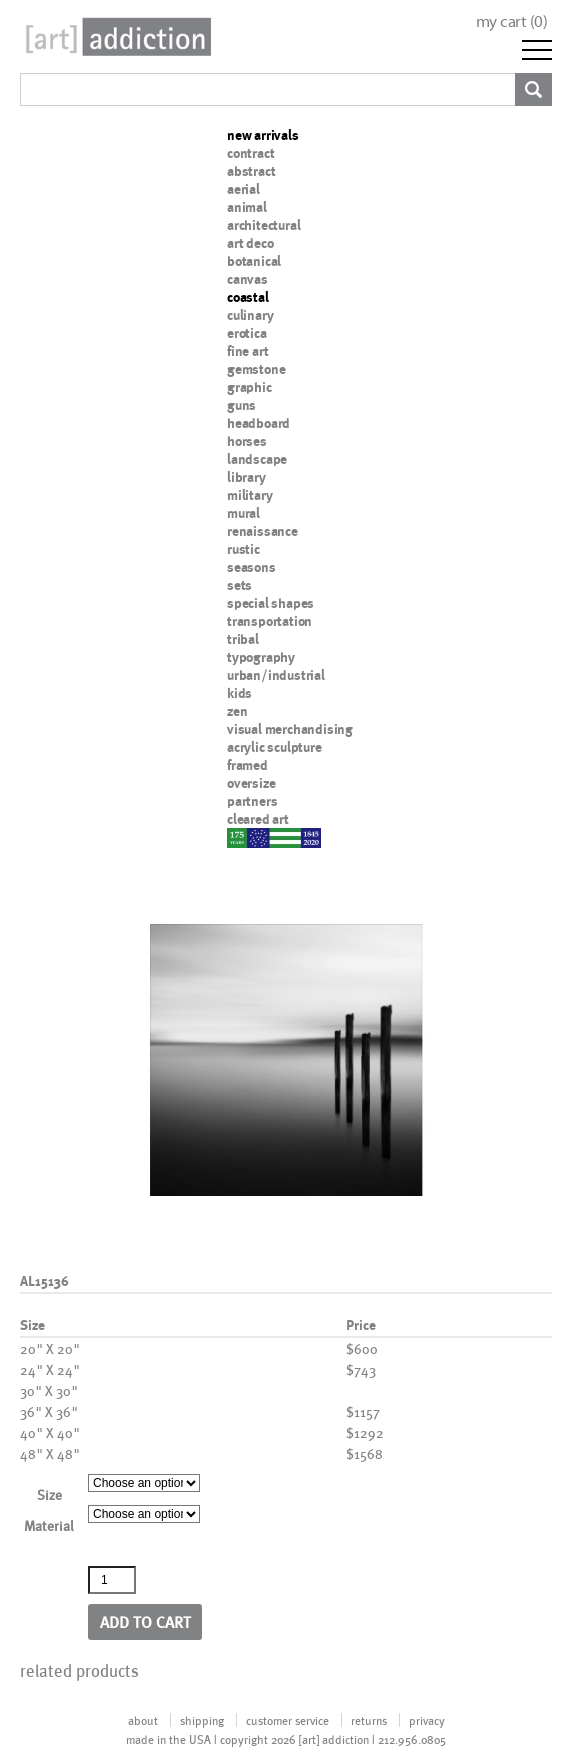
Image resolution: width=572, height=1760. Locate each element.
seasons (251, 567)
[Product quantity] (112, 1580)
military (249, 495)
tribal (243, 639)
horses (247, 441)
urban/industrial (276, 675)
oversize (251, 783)
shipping (202, 1720)
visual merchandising (290, 729)
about (143, 1720)
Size (49, 1494)
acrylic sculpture (274, 747)
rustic (243, 549)
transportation (269, 621)
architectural (263, 225)
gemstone (256, 369)
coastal (248, 297)
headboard (258, 423)
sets (239, 585)
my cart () (512, 21)
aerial (243, 189)
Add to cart (145, 1621)
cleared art (258, 819)
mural (243, 513)
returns (369, 1720)
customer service (287, 1720)
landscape (257, 459)
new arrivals (263, 135)
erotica (247, 333)
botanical (254, 261)
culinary (250, 315)
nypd (242, 837)
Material (49, 1525)
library (246, 477)
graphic (249, 387)
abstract (251, 171)
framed (247, 765)
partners (252, 801)
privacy (427, 1720)
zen (237, 711)
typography (261, 657)
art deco (250, 243)
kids (239, 693)
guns (241, 405)
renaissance (262, 531)
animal (247, 207)
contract (250, 153)
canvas (247, 279)
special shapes (270, 603)
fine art (247, 351)
